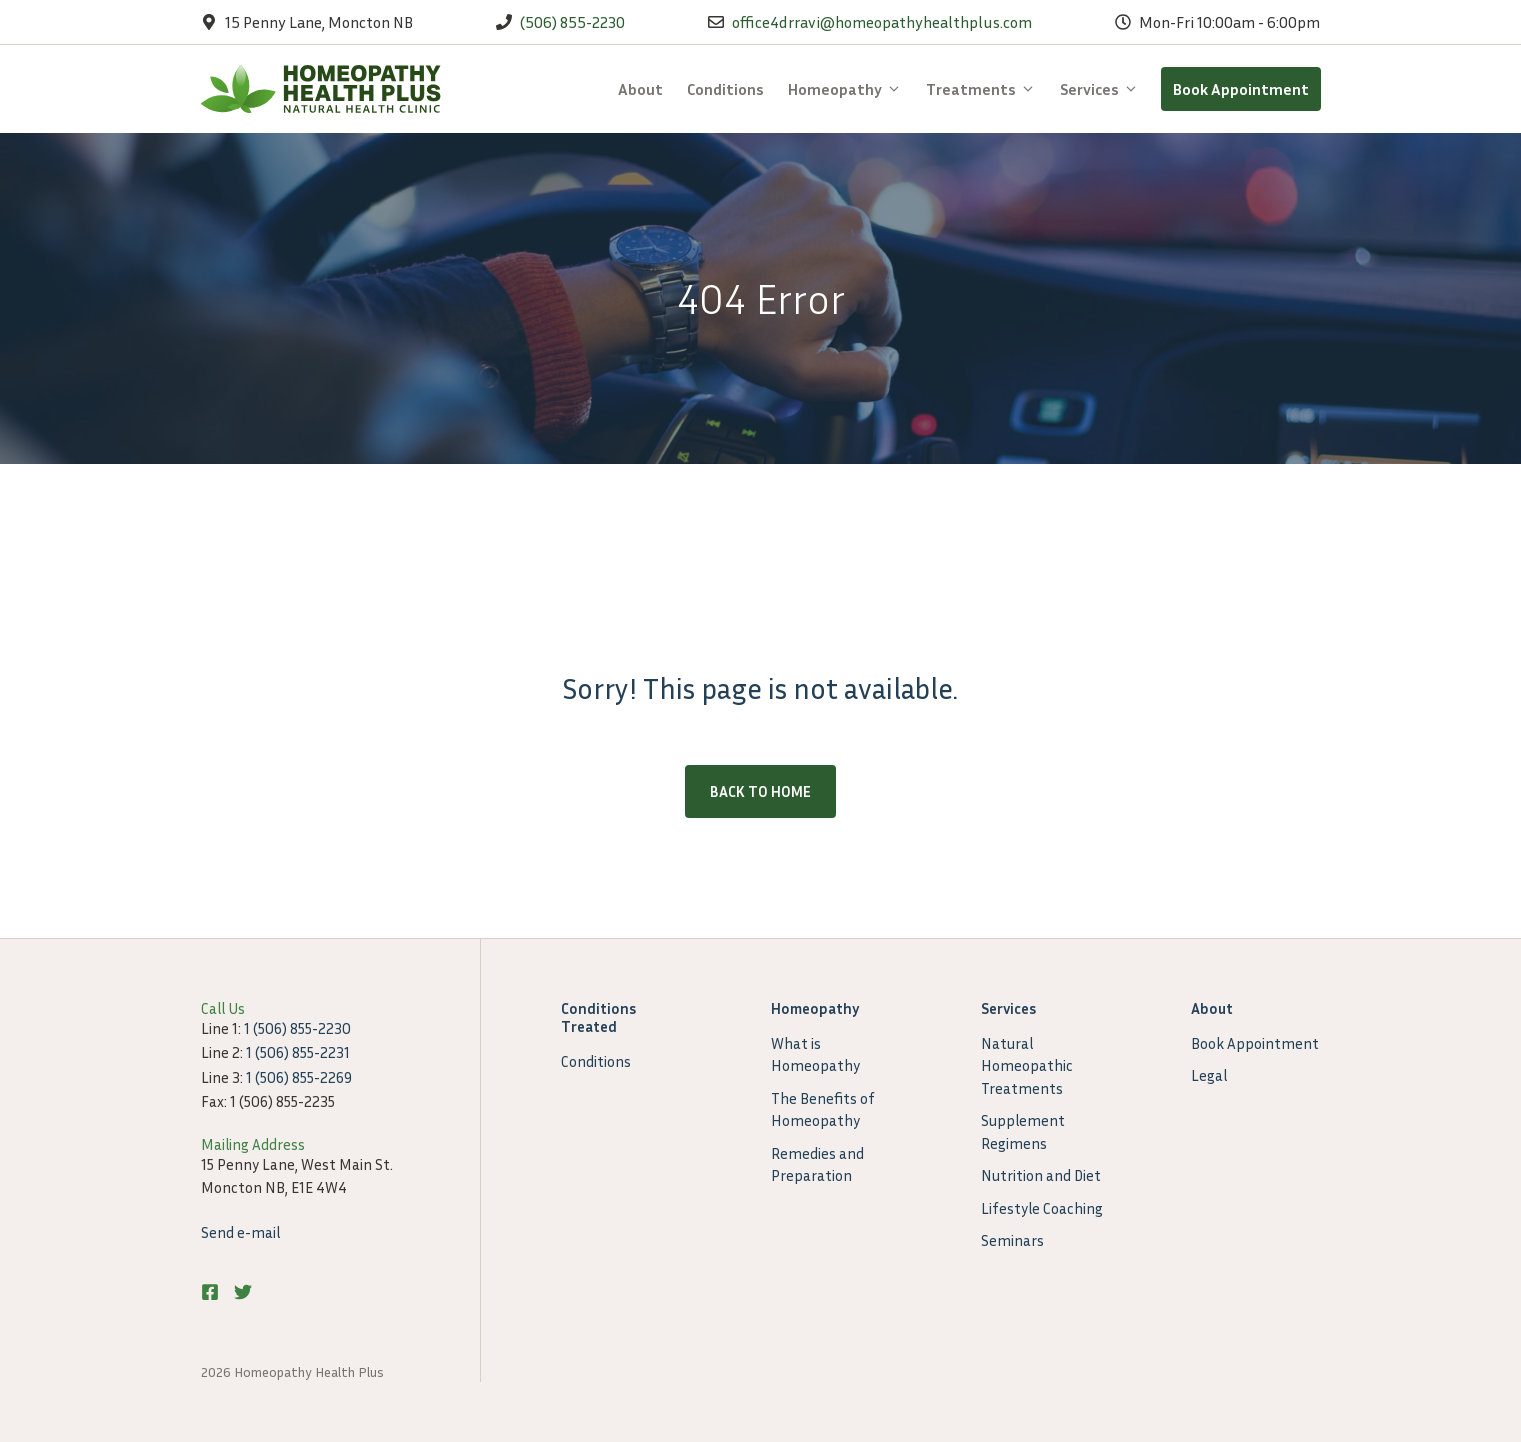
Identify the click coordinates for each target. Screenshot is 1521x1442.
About (640, 89)
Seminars (1012, 1240)
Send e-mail (240, 1232)
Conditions (725, 89)
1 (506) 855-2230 (297, 1028)
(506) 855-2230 (572, 22)
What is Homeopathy (815, 1054)
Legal (1209, 1075)
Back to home (760, 791)
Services (1105, 89)
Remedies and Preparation (817, 1164)
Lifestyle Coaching (1042, 1208)
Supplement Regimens (1023, 1131)
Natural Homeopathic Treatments (1027, 1065)
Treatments (987, 89)
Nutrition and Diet (1041, 1175)
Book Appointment (1241, 89)
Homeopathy (851, 89)
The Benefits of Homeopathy (823, 1109)
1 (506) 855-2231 (298, 1052)
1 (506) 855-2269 (299, 1077)
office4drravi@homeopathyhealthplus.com (882, 22)
